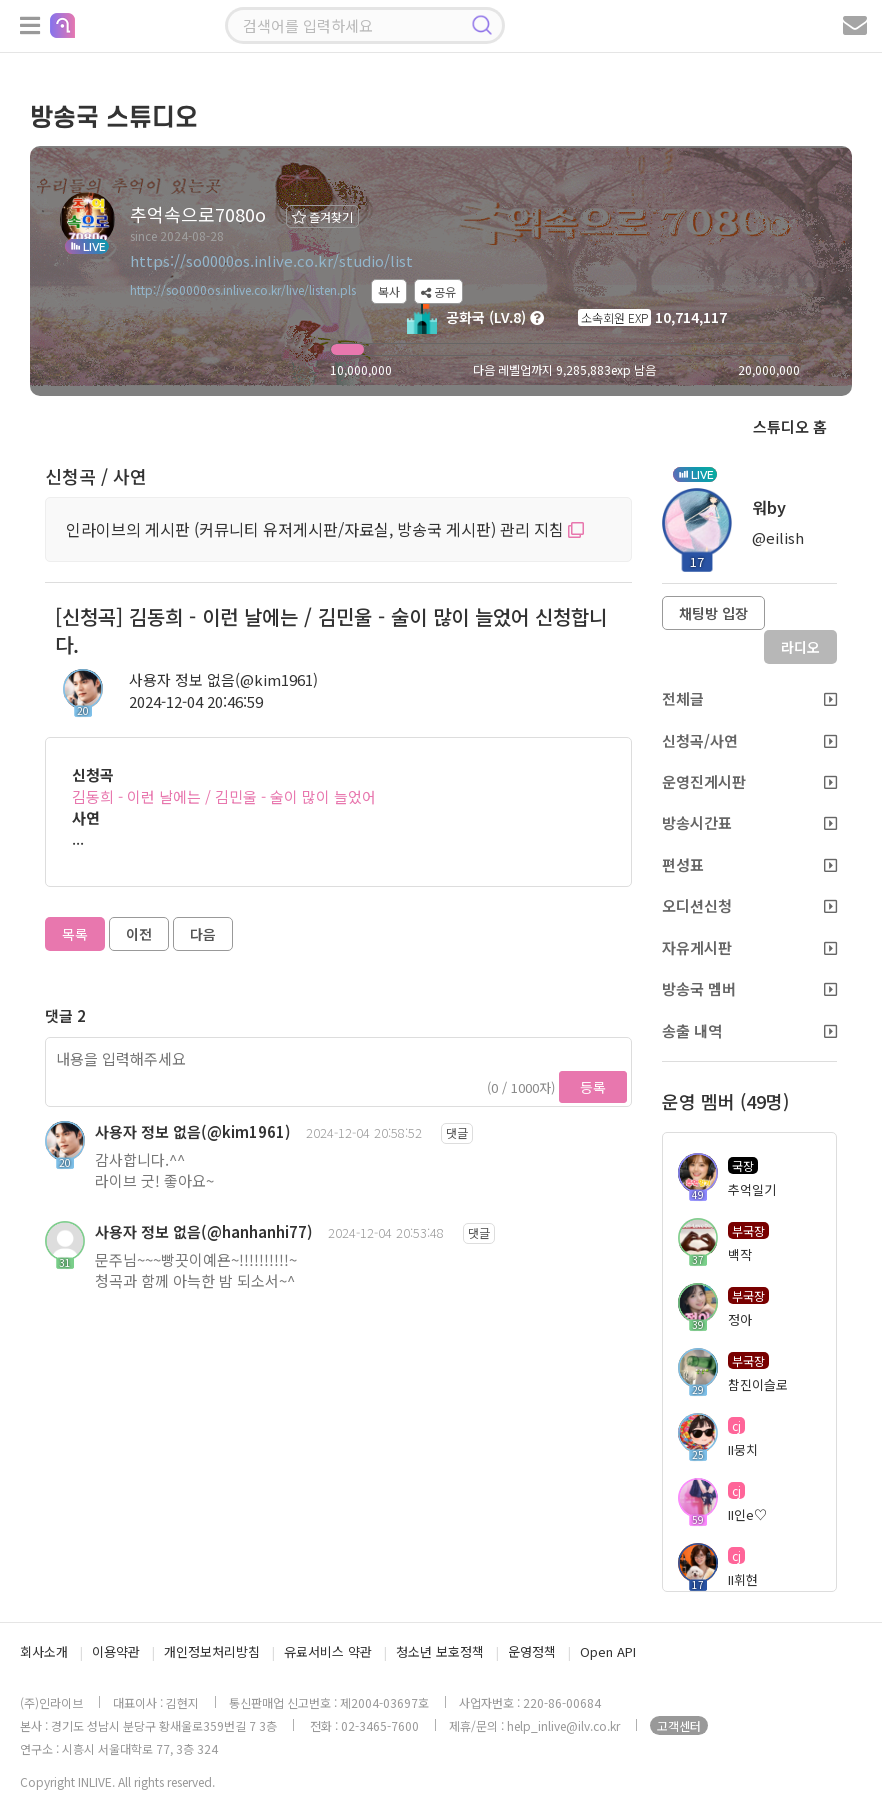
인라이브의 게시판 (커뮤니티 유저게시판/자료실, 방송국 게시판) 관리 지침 (325, 529)
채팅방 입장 (713, 613)
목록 (75, 934)
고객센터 (679, 1725)
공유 (438, 291)
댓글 (457, 1132)
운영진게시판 (750, 781)
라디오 (800, 647)
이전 (139, 934)
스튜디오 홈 (790, 426)
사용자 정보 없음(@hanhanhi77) (204, 1231)
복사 (389, 291)
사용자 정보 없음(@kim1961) (223, 679)
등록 (593, 1087)
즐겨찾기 (322, 216)
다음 (203, 934)
